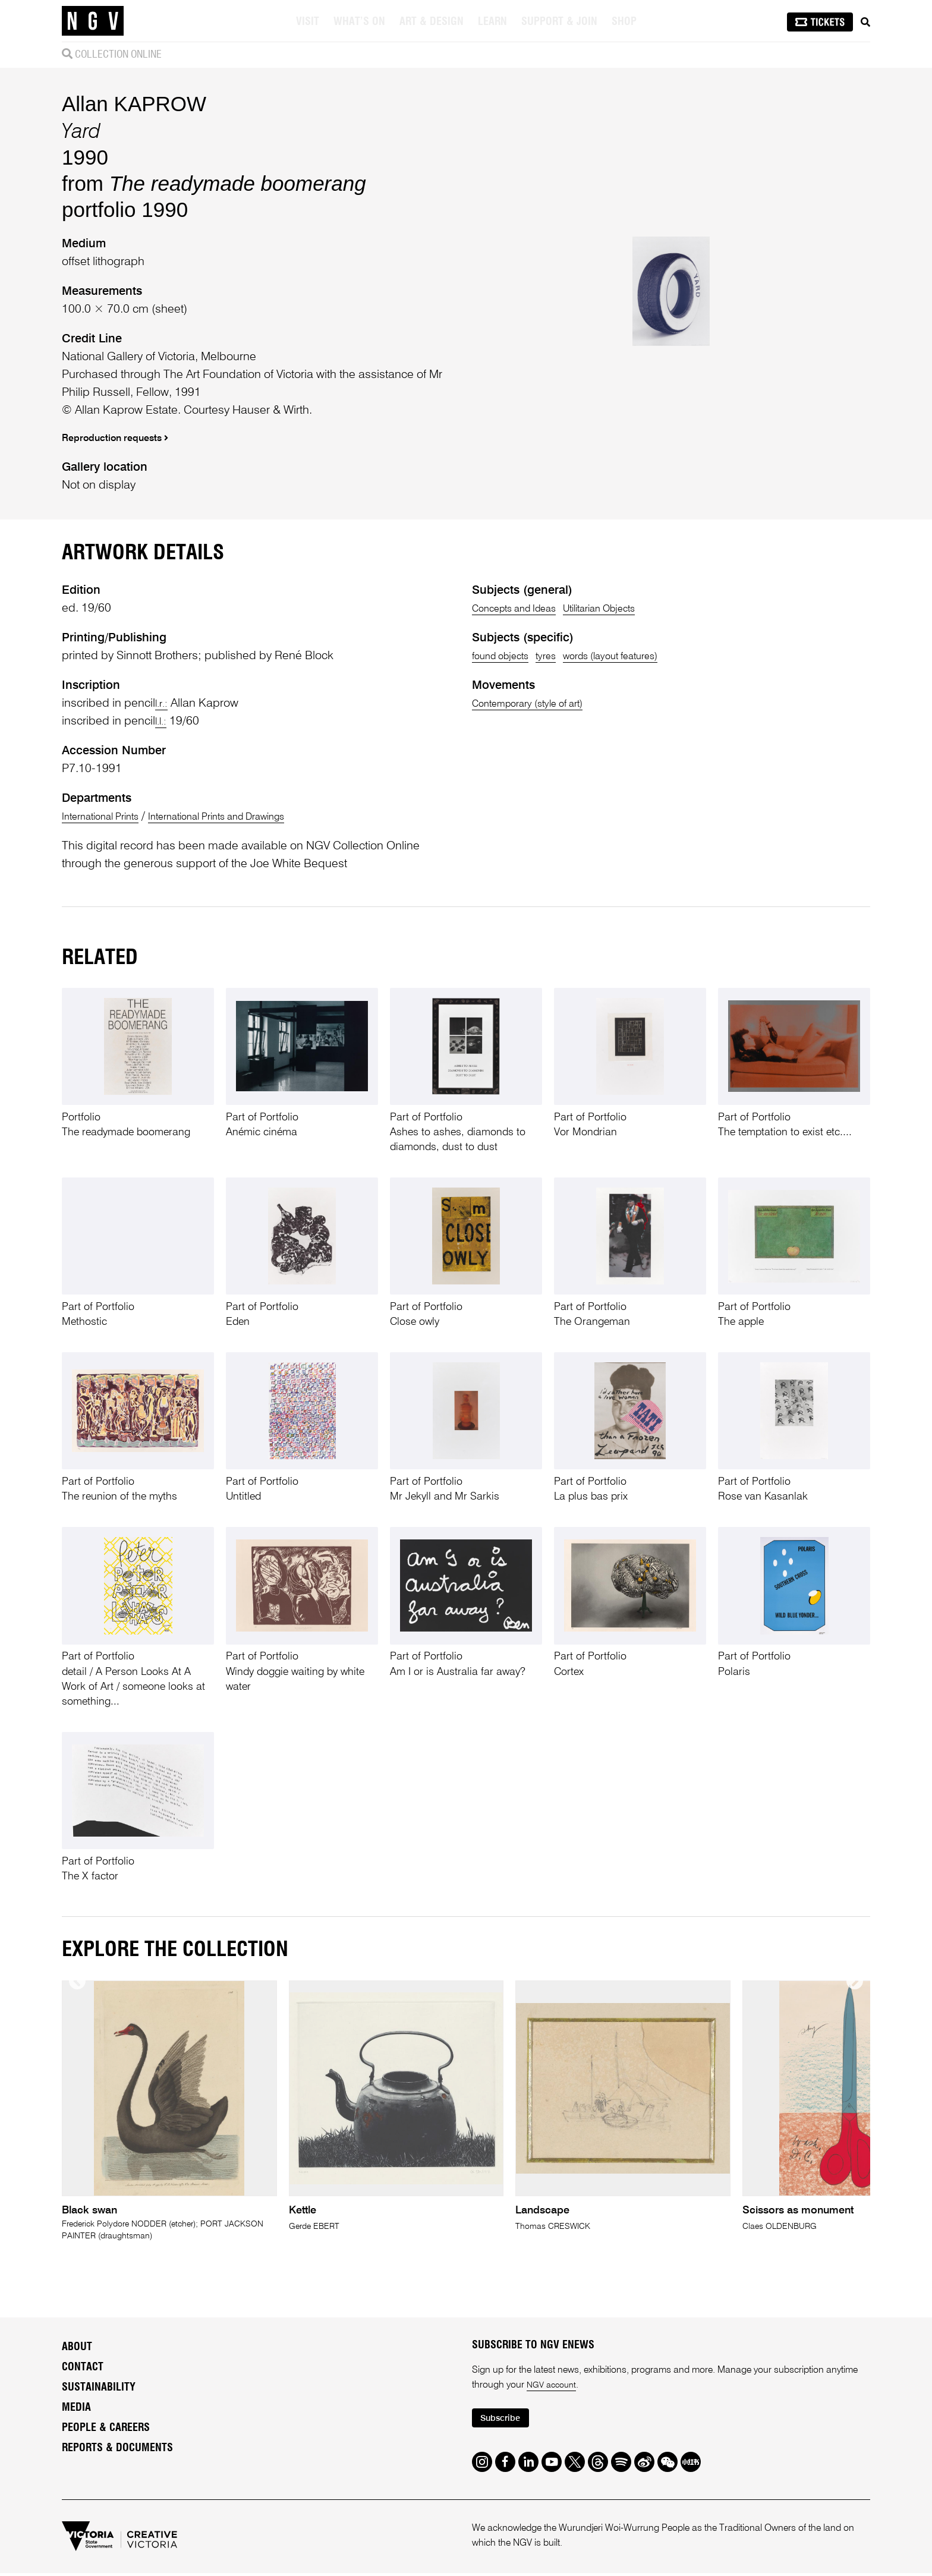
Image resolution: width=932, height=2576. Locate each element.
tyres (563, 805)
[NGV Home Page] (93, 21)
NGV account (554, 2534)
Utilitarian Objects (631, 757)
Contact (82, 2516)
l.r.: (163, 852)
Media (76, 2556)
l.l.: (162, 870)
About (77, 2495)
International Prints (109, 965)
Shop (625, 22)
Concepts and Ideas (524, 757)
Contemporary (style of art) (539, 852)
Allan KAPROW (134, 178)
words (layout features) (642, 805)
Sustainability (99, 2536)
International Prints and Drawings (250, 965)
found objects (507, 805)
